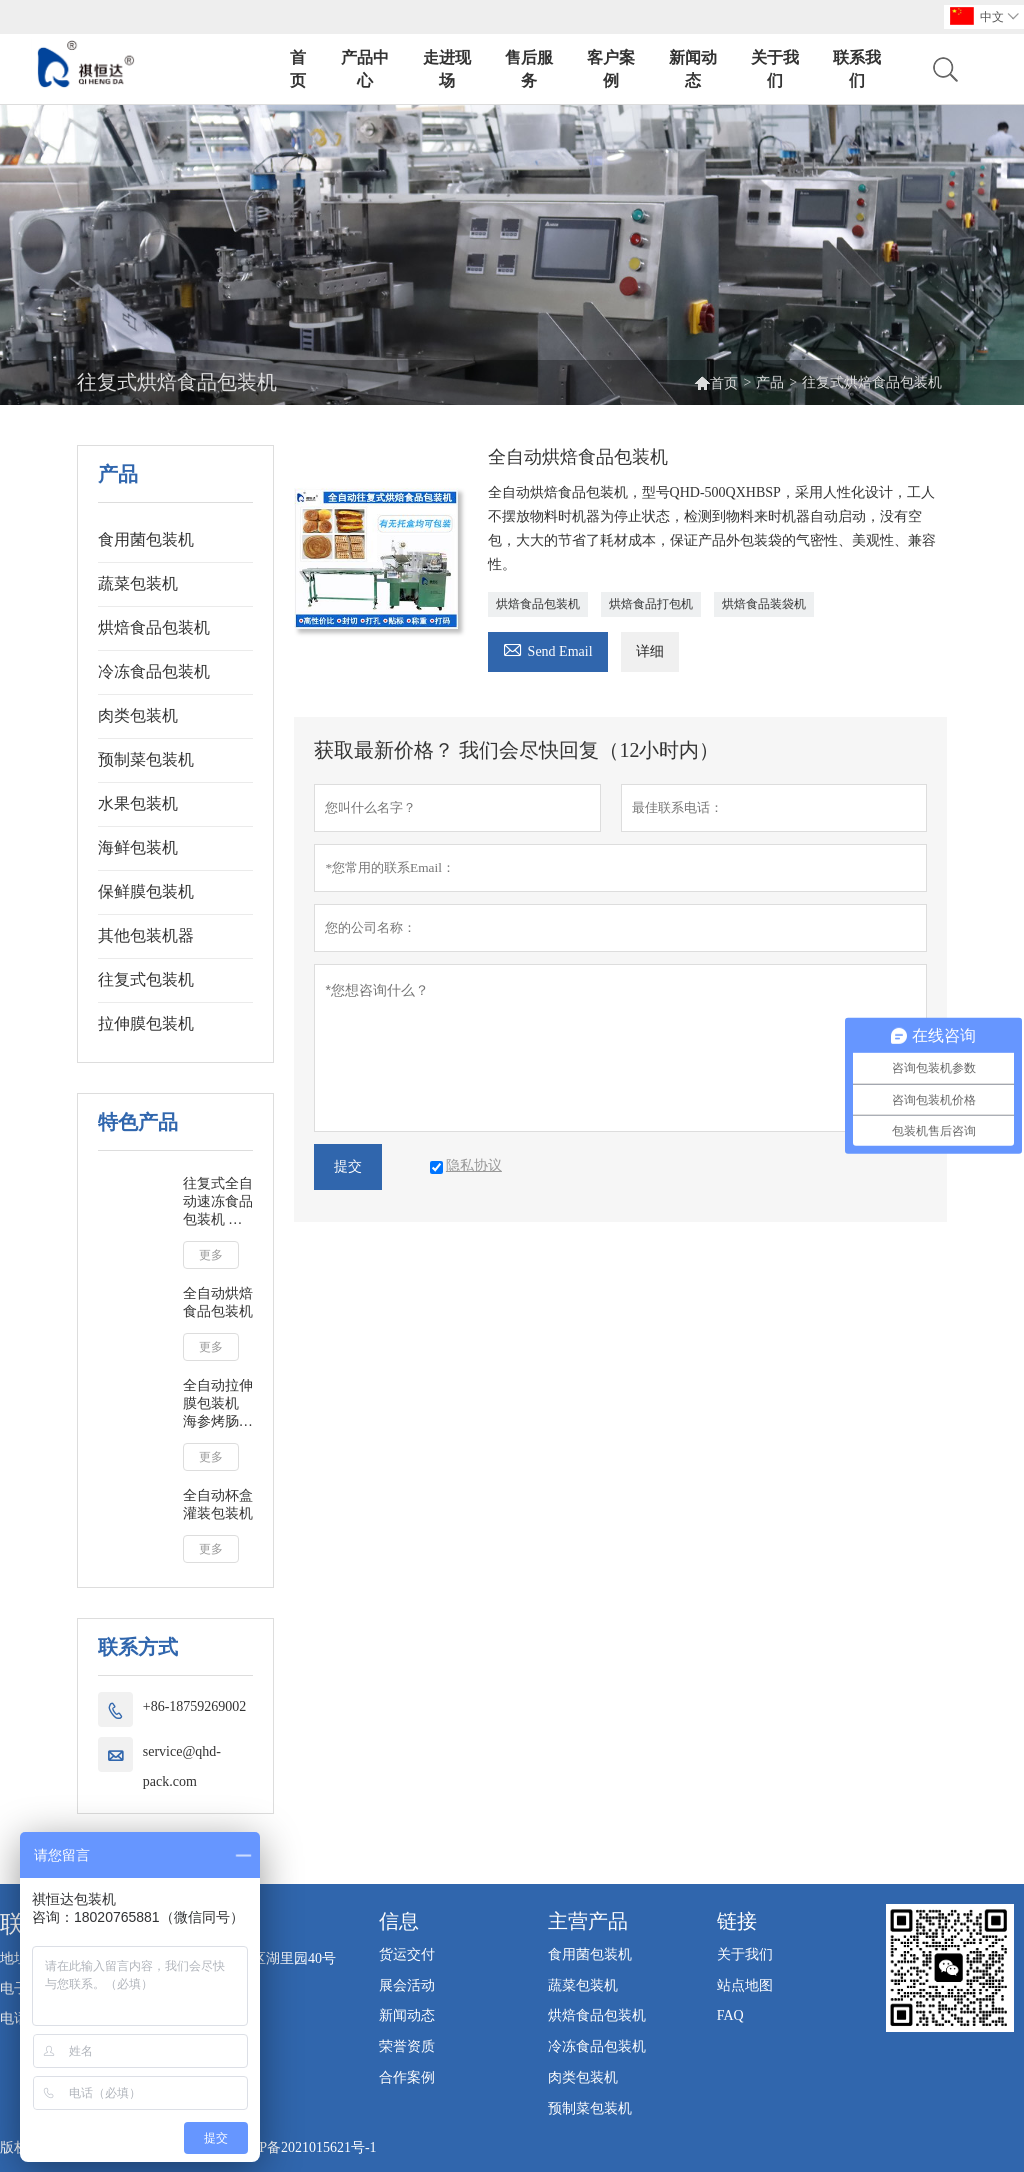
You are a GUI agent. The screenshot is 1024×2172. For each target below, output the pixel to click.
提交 (348, 1166)
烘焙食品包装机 (154, 627)
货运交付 (407, 1954)
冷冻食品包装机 (154, 671)
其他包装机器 (146, 935)
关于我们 (775, 69)
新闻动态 (693, 69)
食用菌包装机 (146, 539)
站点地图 (745, 1985)
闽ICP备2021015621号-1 (303, 2147)
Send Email (548, 648)
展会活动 (407, 1985)
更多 (211, 1255)
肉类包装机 (138, 715)
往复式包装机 (146, 979)
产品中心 (365, 69)
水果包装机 (138, 803)
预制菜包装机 (146, 759)
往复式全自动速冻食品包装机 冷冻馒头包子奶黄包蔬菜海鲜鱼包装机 (218, 1202)
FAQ (730, 2015)
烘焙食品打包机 (651, 604)
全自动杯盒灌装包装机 (218, 1504)
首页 (298, 69)
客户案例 (611, 69)
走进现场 (447, 69)
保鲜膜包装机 (146, 891)
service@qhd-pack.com (182, 1766)
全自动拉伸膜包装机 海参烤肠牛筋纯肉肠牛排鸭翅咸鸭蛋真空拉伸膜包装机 (218, 1404)
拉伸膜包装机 (146, 1023)
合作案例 (407, 2077)
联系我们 (857, 69)
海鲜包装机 (138, 847)
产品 (770, 382)
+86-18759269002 (195, 1706)
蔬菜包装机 (138, 583)
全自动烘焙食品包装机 (218, 1302)
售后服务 (529, 69)
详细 (650, 651)
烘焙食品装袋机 (764, 604)
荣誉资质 (407, 2046)
